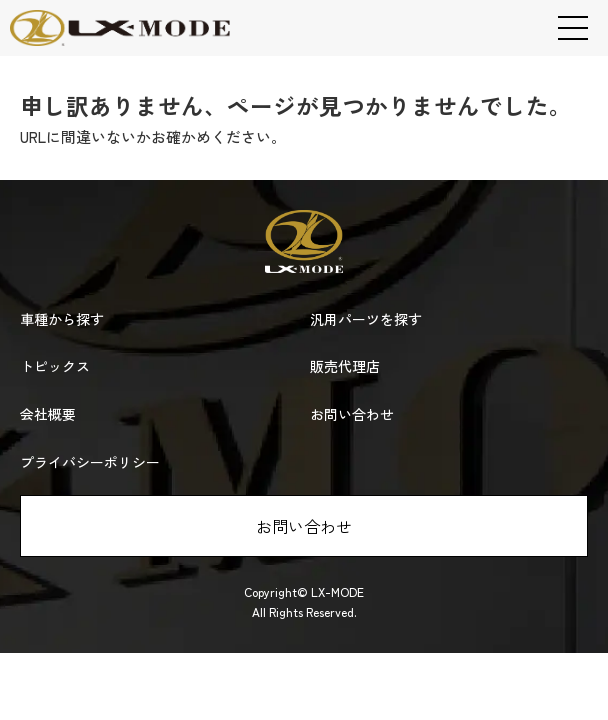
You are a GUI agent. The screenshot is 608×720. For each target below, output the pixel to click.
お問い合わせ (304, 526)
